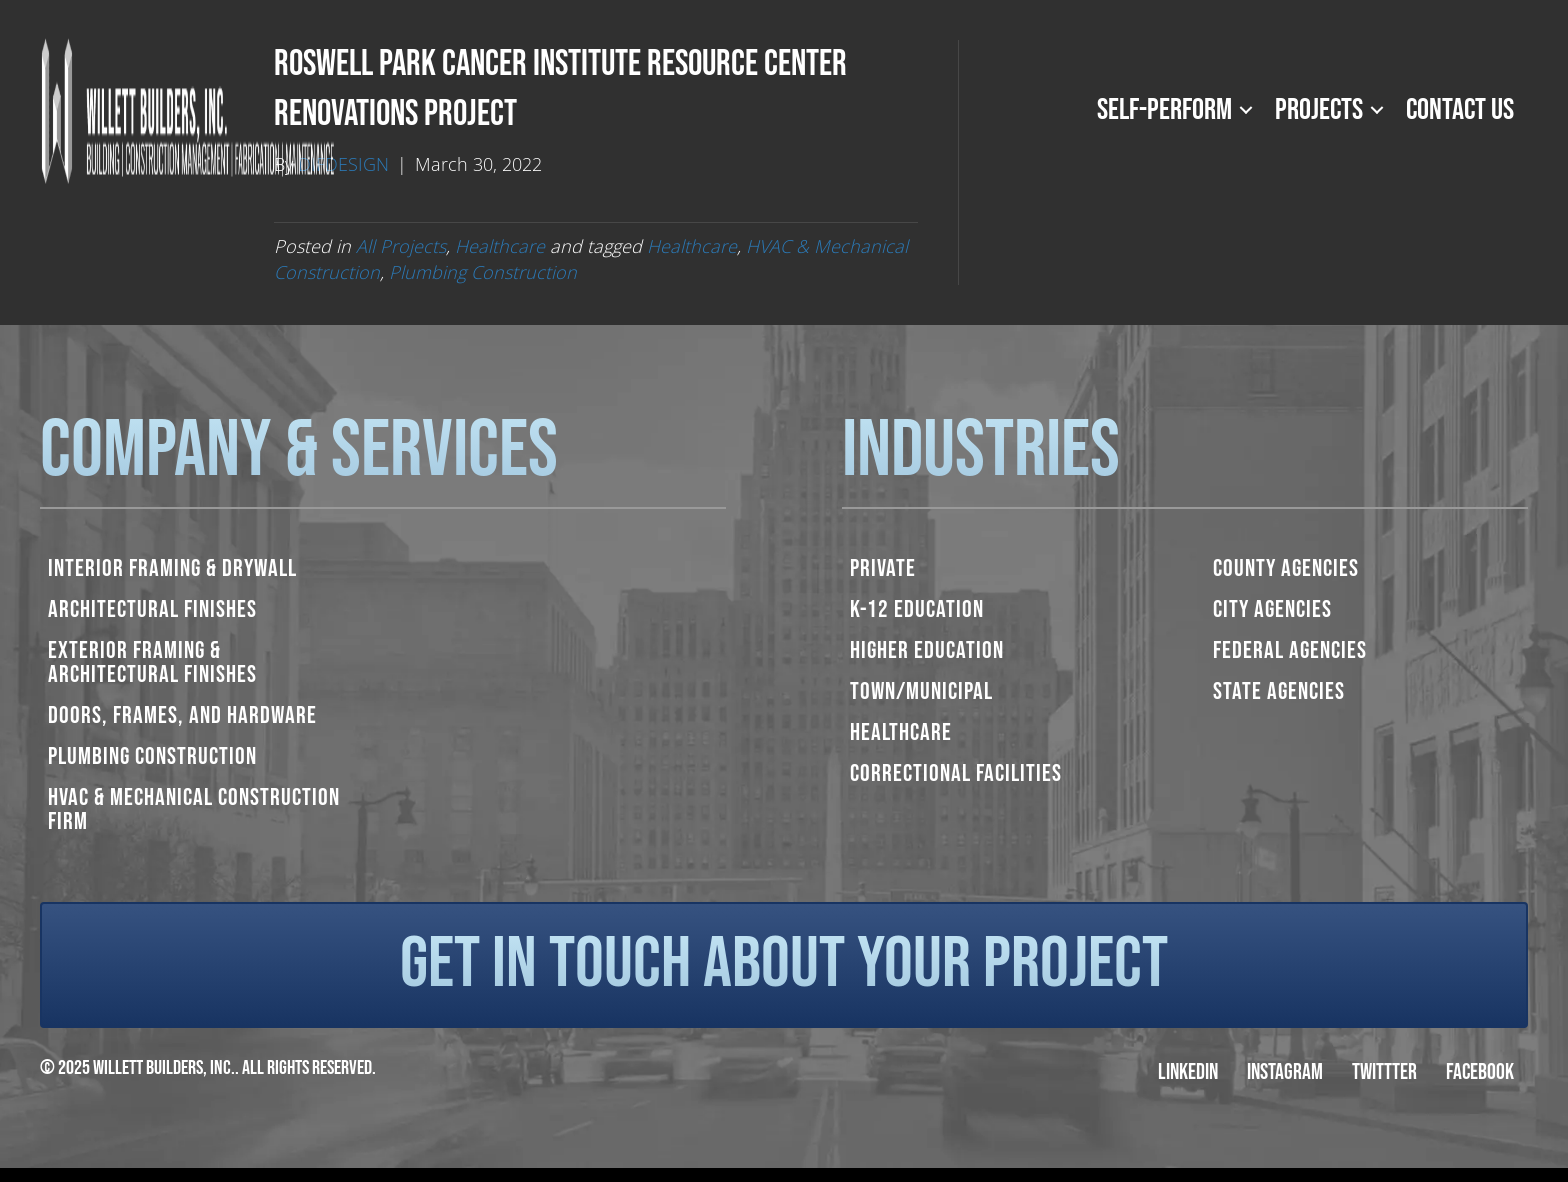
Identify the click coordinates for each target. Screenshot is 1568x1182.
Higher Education (927, 650)
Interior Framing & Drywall (172, 568)
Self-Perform (1164, 110)
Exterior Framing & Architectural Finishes (152, 662)
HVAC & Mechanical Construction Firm (194, 809)
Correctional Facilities (956, 773)
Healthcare (500, 246)
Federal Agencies (1290, 650)
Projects (1319, 110)
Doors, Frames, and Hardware (182, 715)
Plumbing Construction (483, 272)
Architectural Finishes (152, 609)
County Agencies (1286, 568)
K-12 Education (917, 609)
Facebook (1480, 1072)
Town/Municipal (921, 691)
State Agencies (1279, 691)
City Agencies (1272, 609)
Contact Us (1460, 110)
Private (883, 568)
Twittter (1384, 1072)
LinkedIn (1188, 1072)
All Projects (401, 246)
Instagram (1285, 1072)
